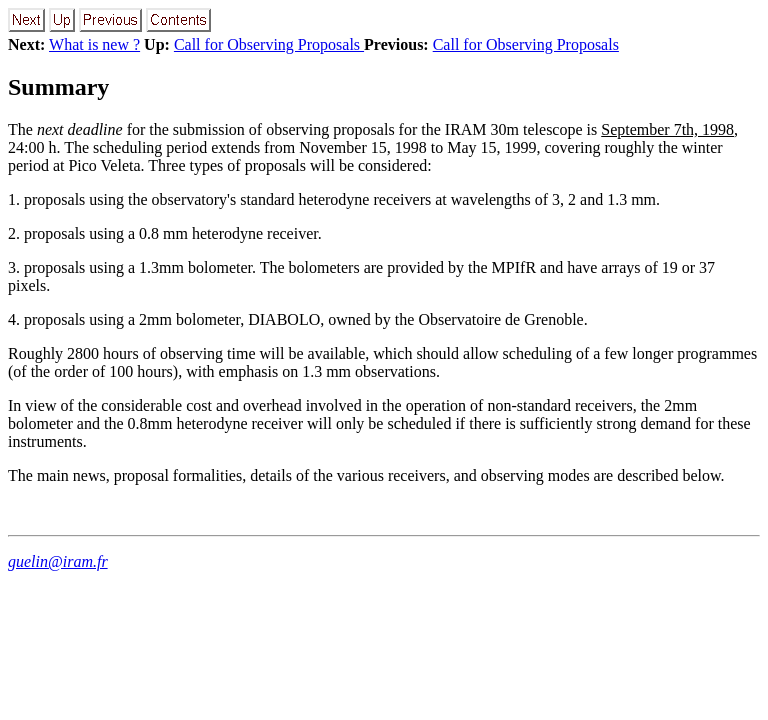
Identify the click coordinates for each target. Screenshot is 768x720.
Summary (58, 87)
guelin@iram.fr (58, 561)
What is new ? (94, 44)
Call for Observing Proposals (269, 44)
